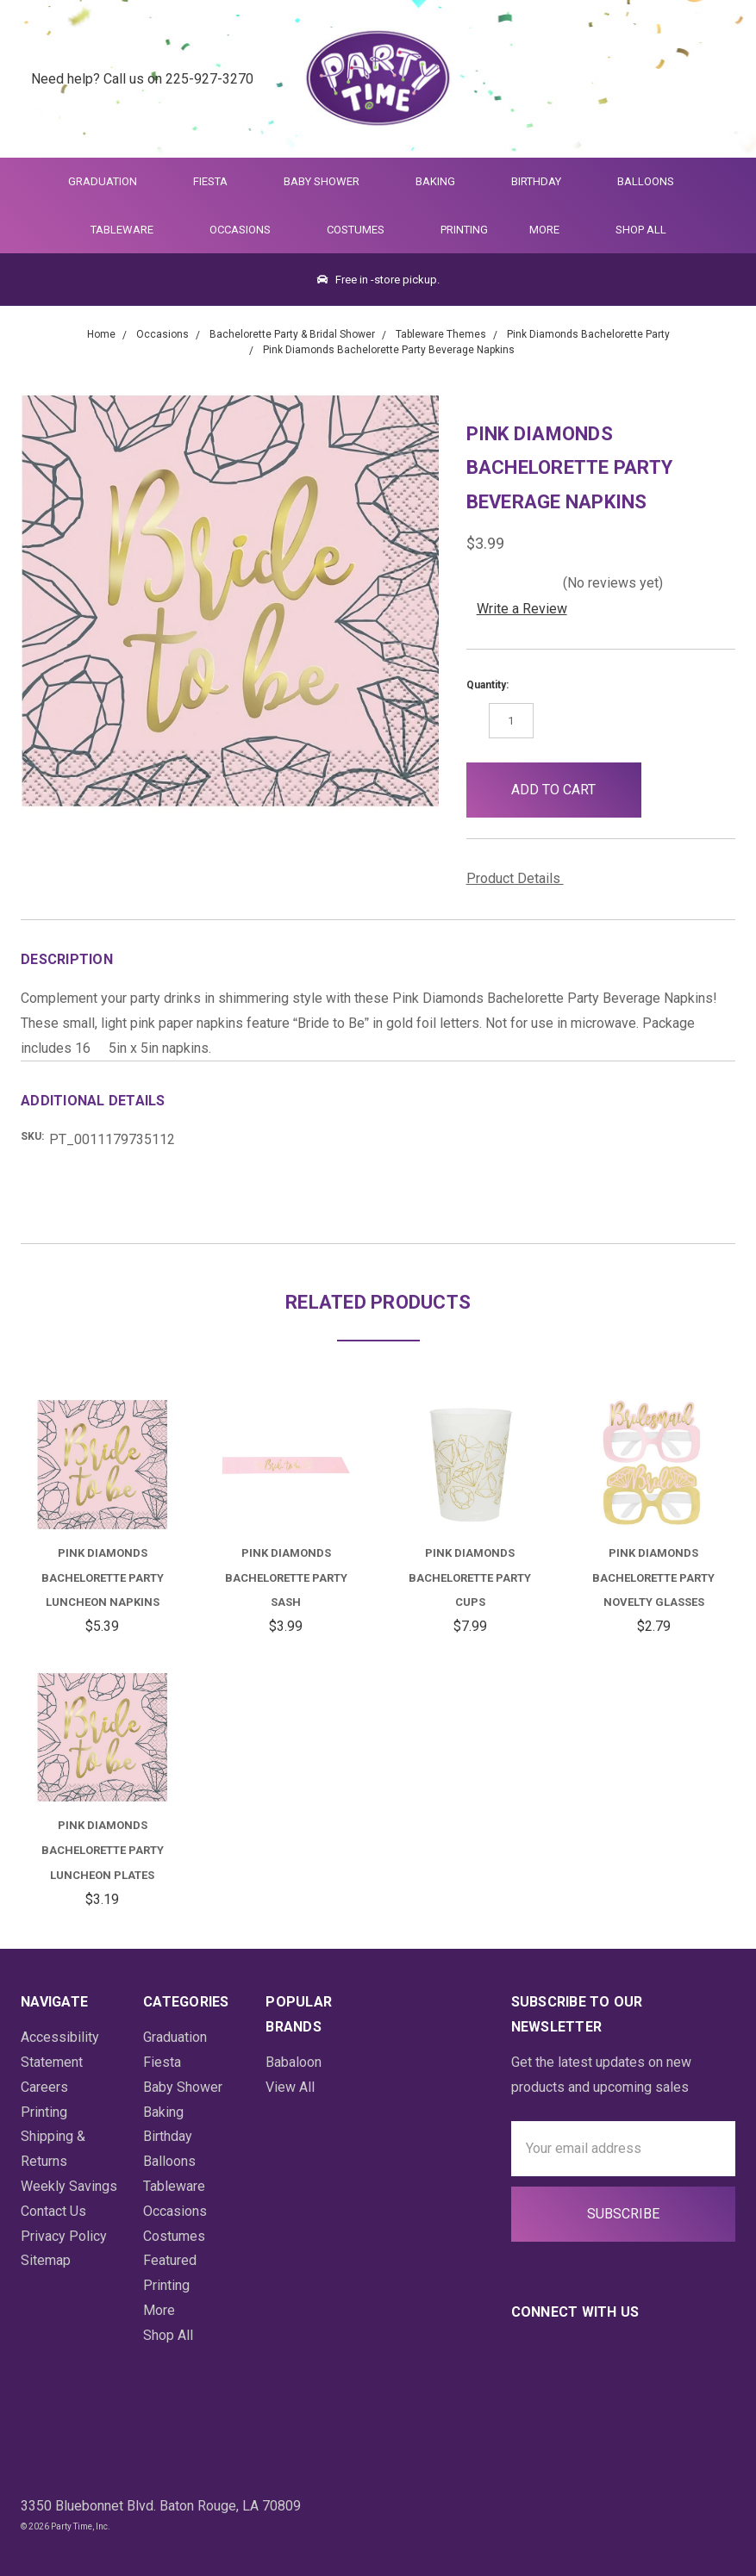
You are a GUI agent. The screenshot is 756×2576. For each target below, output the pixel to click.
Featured (170, 2260)
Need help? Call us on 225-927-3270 (142, 78)
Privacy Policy (64, 2236)
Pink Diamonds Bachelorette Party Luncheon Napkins (102, 1577)
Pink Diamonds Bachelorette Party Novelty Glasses (653, 1577)
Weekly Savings (69, 2186)
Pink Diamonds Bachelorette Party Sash (286, 1577)
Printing (464, 229)
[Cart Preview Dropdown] (716, 79)
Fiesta (217, 181)
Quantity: (487, 685)
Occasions (247, 229)
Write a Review (522, 608)
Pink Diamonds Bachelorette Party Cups (470, 1577)
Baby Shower (329, 181)
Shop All (640, 229)
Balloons (653, 181)
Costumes (363, 229)
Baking (442, 181)
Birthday (543, 181)
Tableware (129, 229)
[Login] (673, 79)
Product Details (519, 878)
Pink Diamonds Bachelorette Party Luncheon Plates (102, 1850)
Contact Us (53, 2211)
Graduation (110, 181)
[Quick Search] (631, 79)
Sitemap (46, 2260)
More (541, 230)
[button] (669, 790)
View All (290, 2087)
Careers (44, 2087)
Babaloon (294, 2062)
